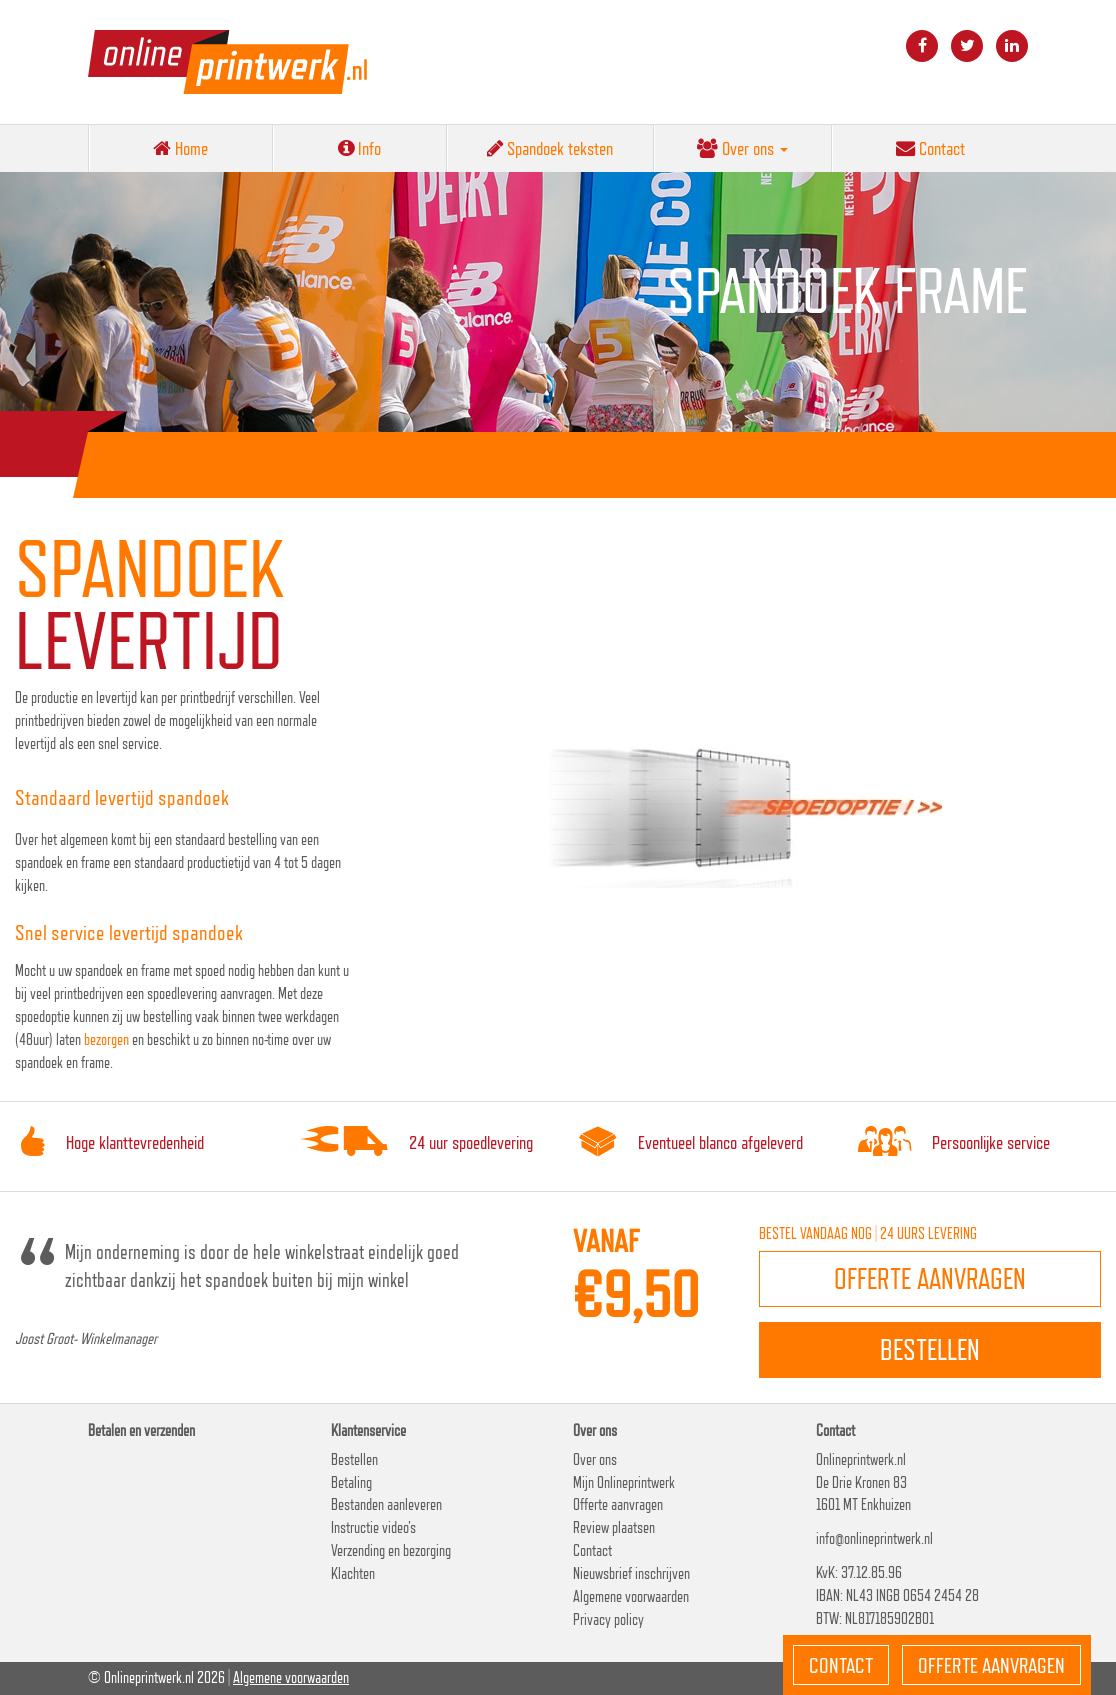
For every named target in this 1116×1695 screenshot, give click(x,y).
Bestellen (354, 1459)
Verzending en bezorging (391, 1550)
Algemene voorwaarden (631, 1596)
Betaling (351, 1482)
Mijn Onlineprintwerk (624, 1482)
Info (359, 148)
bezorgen (106, 1039)
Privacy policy (608, 1619)
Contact (930, 148)
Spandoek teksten (550, 148)
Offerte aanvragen (618, 1504)
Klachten (353, 1573)
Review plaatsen (614, 1527)
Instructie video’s (373, 1527)
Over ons (742, 148)
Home (180, 148)
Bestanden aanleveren (386, 1504)
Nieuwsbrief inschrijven (631, 1573)
